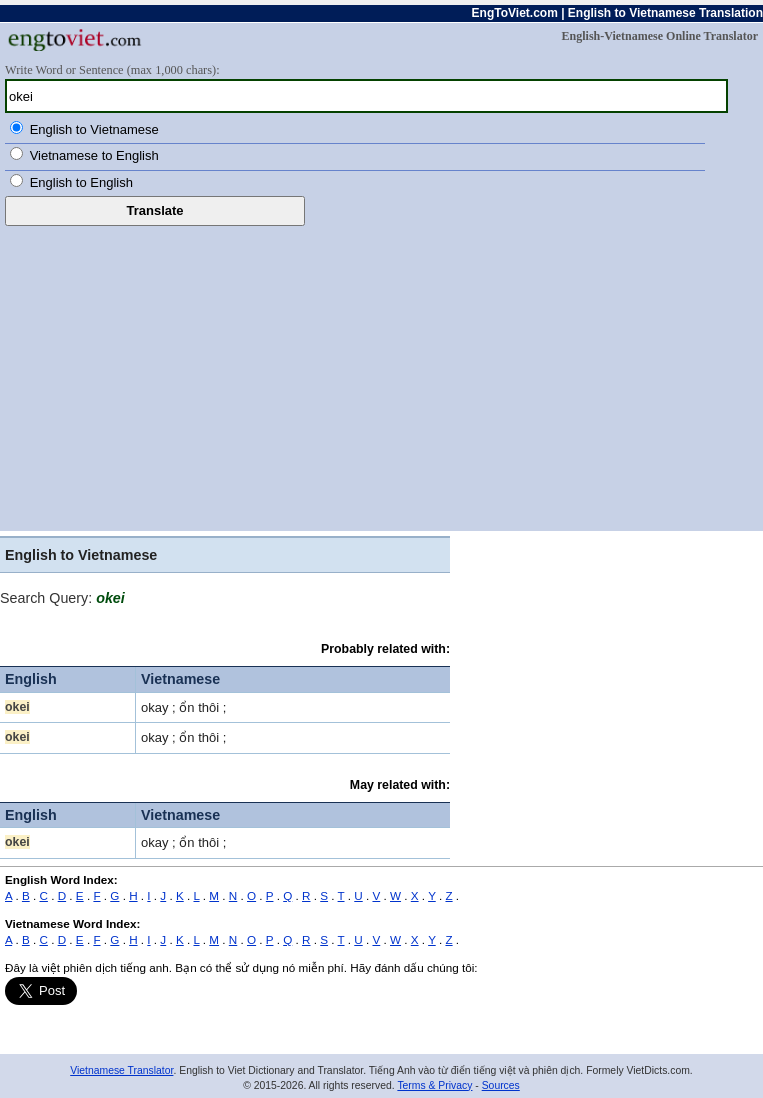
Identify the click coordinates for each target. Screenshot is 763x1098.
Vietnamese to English (94, 155)
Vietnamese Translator (121, 1070)
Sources (501, 1085)
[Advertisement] (381, 376)
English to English (81, 182)
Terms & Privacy (434, 1085)
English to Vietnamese (94, 129)
